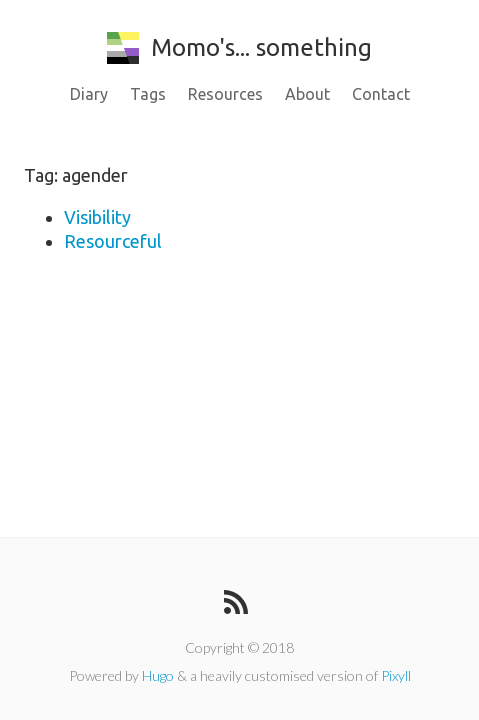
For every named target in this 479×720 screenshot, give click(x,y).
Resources (225, 94)
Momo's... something (239, 47)
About (307, 94)
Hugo (158, 675)
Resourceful (113, 241)
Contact (381, 94)
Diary (89, 94)
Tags (148, 94)
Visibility (97, 217)
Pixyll (396, 675)
